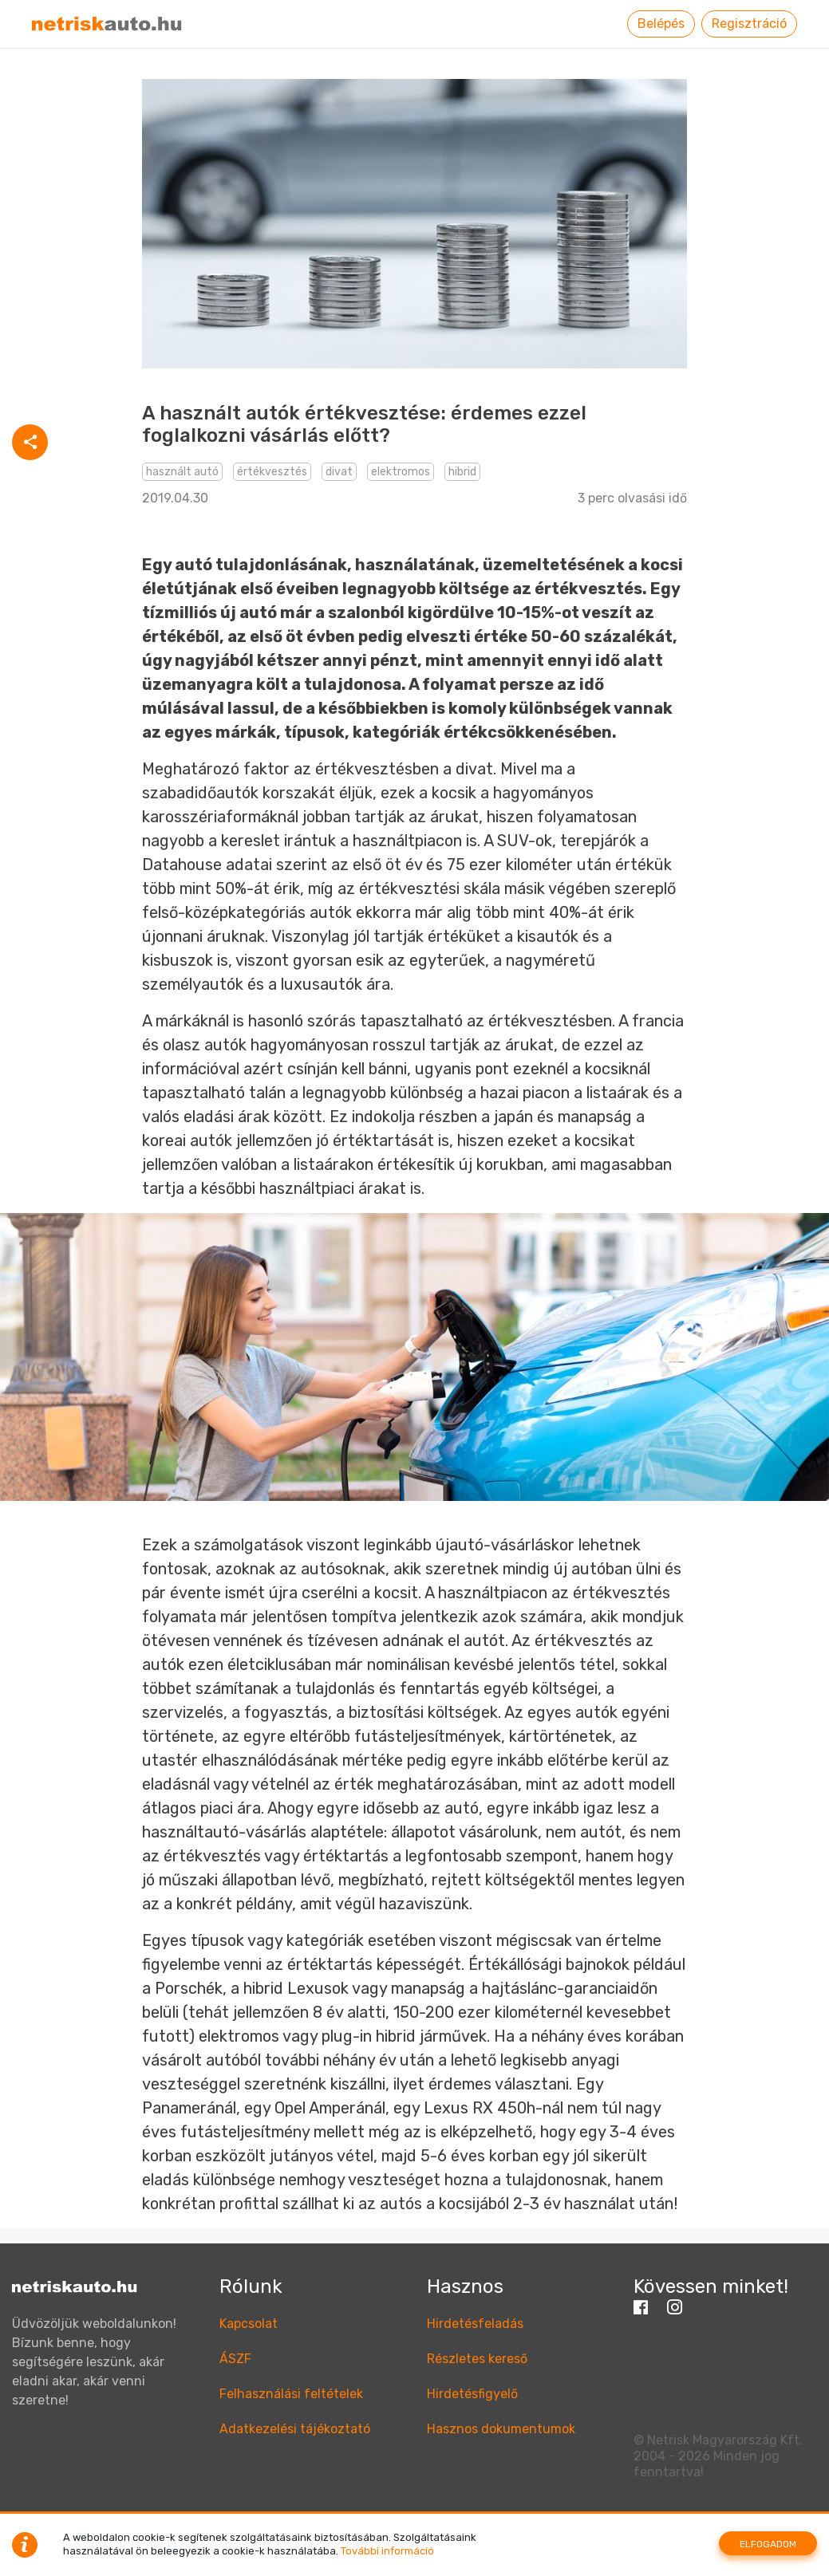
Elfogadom (768, 2544)
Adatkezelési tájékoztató (294, 2428)
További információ (387, 2551)
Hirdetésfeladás (475, 2323)
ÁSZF (235, 2358)
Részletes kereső (477, 2358)
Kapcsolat (248, 2323)
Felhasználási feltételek (291, 2393)
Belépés (661, 23)
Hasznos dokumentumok (501, 2428)
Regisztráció (749, 23)
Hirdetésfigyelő (472, 2393)
